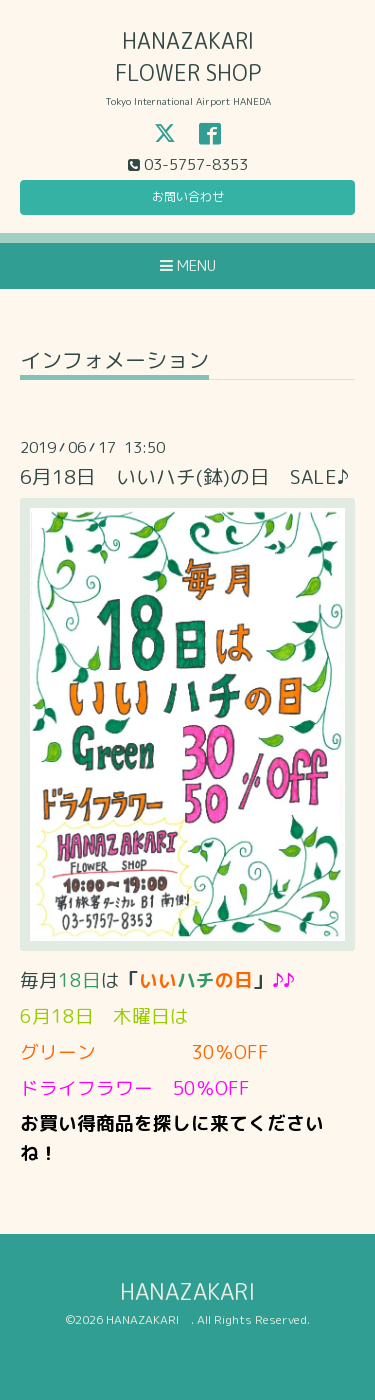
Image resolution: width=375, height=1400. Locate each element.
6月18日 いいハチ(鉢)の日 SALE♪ (184, 476)
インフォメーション (114, 362)
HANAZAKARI (199, 1291)
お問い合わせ (188, 196)
